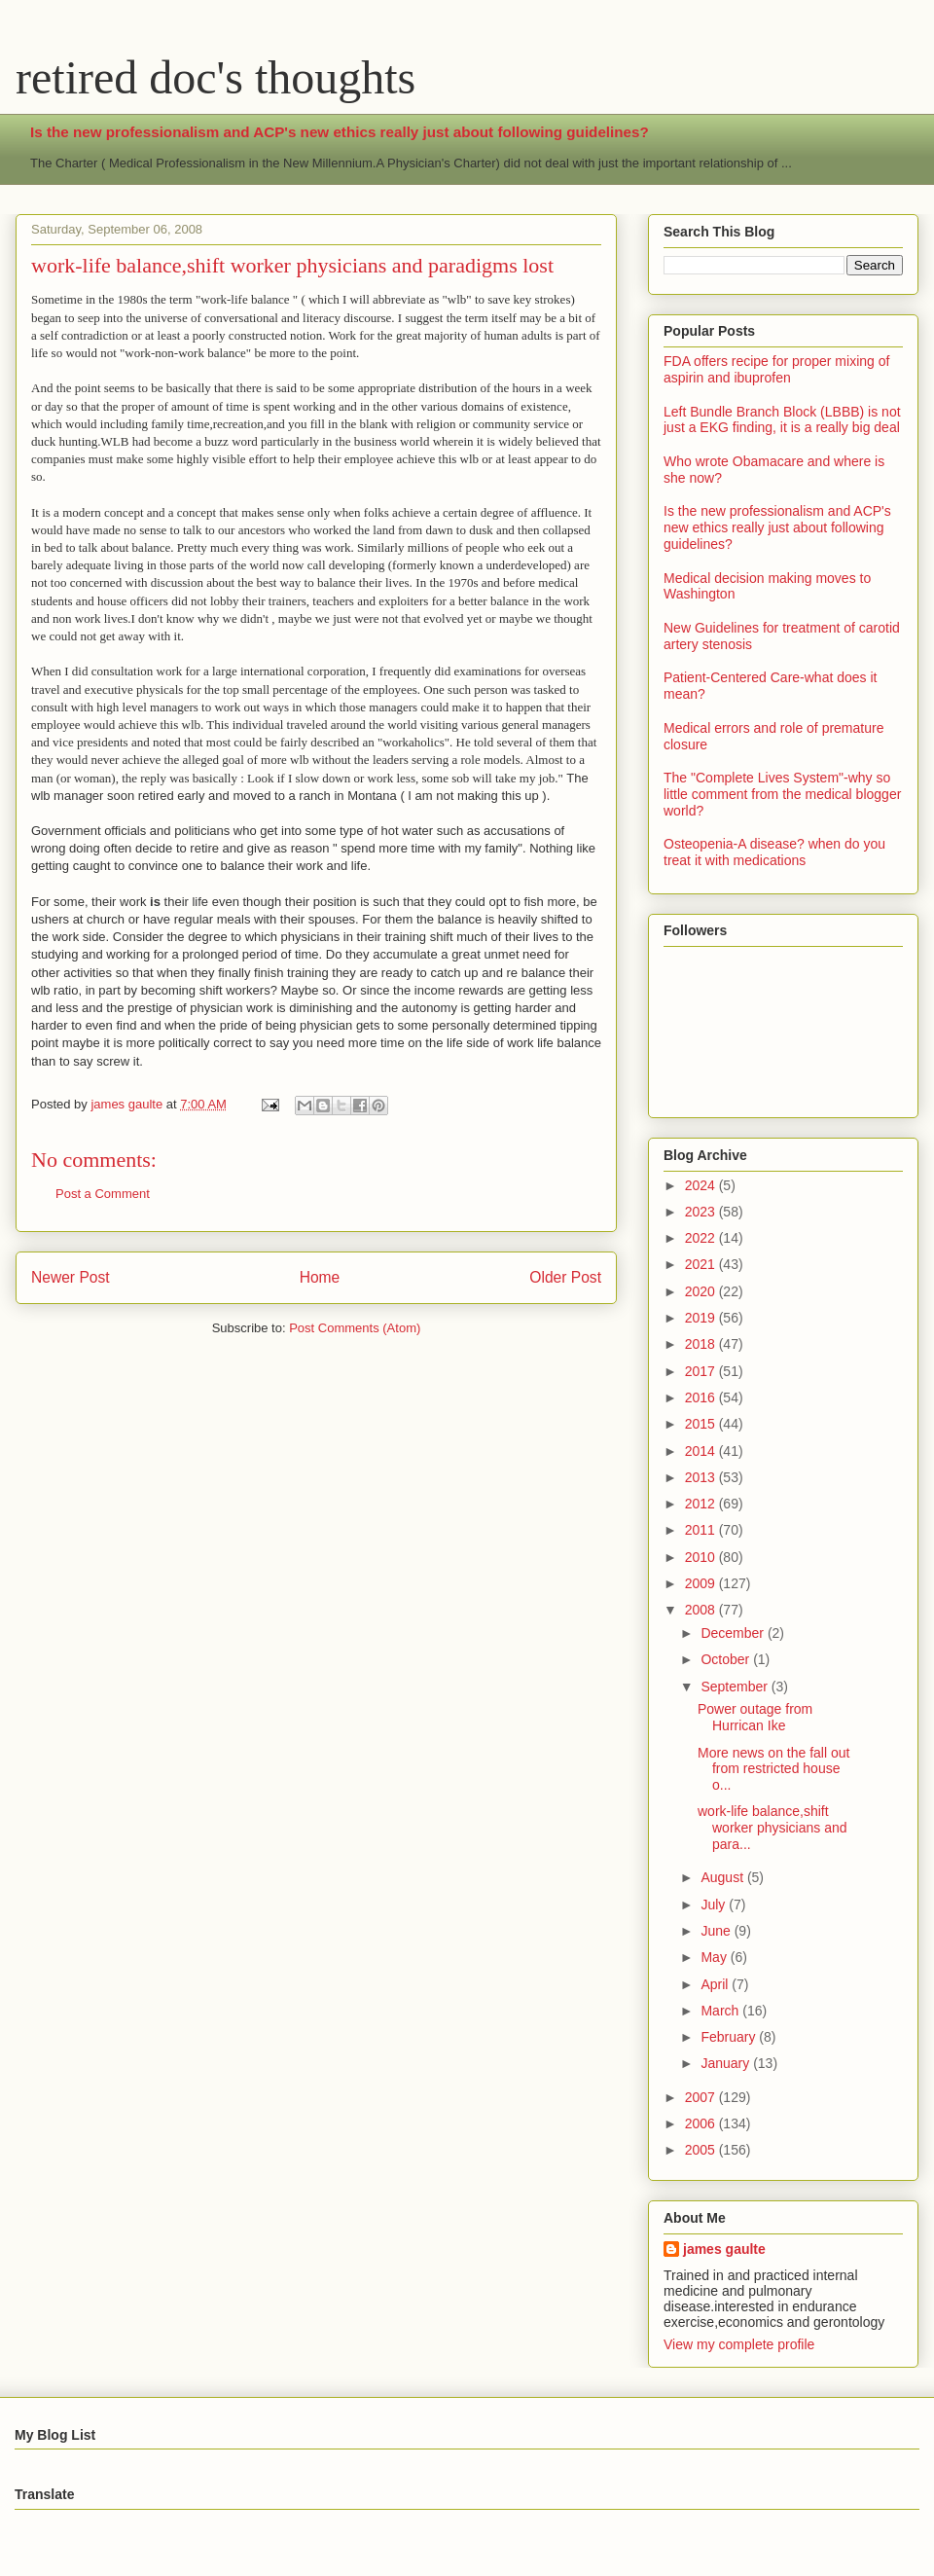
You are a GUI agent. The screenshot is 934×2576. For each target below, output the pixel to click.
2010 (702, 1557)
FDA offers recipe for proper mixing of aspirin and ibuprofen (776, 369)
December (733, 1633)
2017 (702, 1371)
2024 (702, 1185)
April (716, 1984)
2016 (702, 1397)
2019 (702, 1317)
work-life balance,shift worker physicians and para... (772, 1827)
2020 (702, 1291)
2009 (702, 1583)
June (717, 1931)
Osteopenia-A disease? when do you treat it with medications (774, 852)
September (735, 1686)
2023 (702, 1211)
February (729, 2037)
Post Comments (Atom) (354, 1328)
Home (320, 1277)
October (726, 1659)
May (715, 1957)
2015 (702, 1424)
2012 (702, 1503)
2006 (702, 2123)
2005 (702, 2150)
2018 (702, 1344)
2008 (702, 1609)
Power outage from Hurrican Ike (755, 1717)
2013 (702, 1477)
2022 (702, 1238)
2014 (702, 1451)
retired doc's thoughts (215, 77)
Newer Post (70, 1277)
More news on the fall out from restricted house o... (773, 1769)
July (714, 1904)
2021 (702, 1264)
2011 (702, 1530)
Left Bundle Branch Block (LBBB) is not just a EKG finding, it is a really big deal (782, 420)
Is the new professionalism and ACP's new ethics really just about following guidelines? (339, 132)
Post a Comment (102, 1193)
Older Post (565, 1277)
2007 (702, 2097)
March (721, 2010)
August (723, 1877)
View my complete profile (739, 2344)
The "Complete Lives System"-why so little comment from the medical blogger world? (782, 794)
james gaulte (724, 2249)
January (726, 2063)
